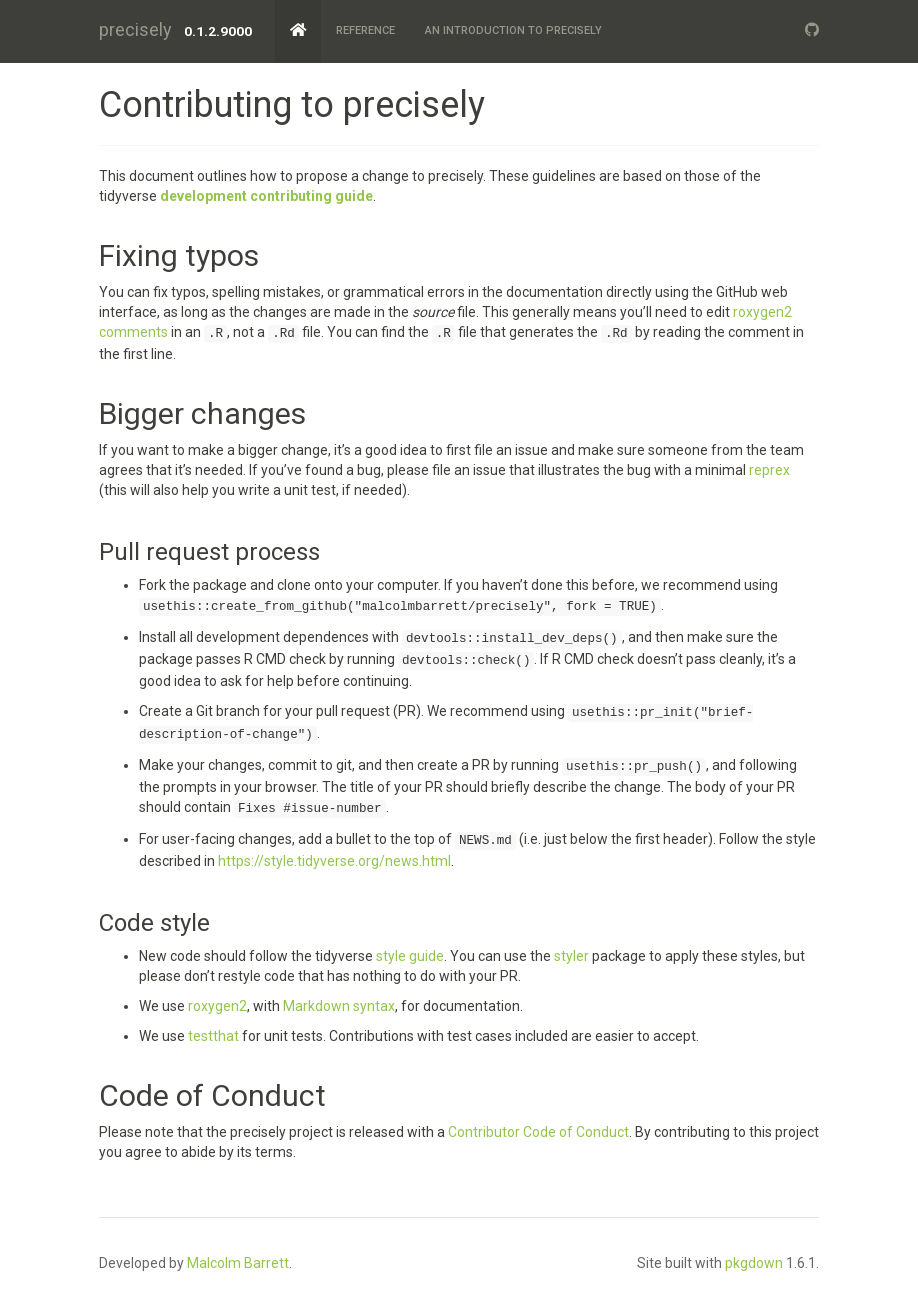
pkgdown (754, 1263)
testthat (213, 1036)
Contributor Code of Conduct (538, 1132)
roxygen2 (217, 1006)
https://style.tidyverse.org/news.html (334, 861)
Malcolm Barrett (238, 1263)
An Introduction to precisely (513, 30)
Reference (365, 30)
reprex (769, 470)
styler (571, 956)
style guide (410, 956)
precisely (135, 29)
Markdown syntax (339, 1006)
